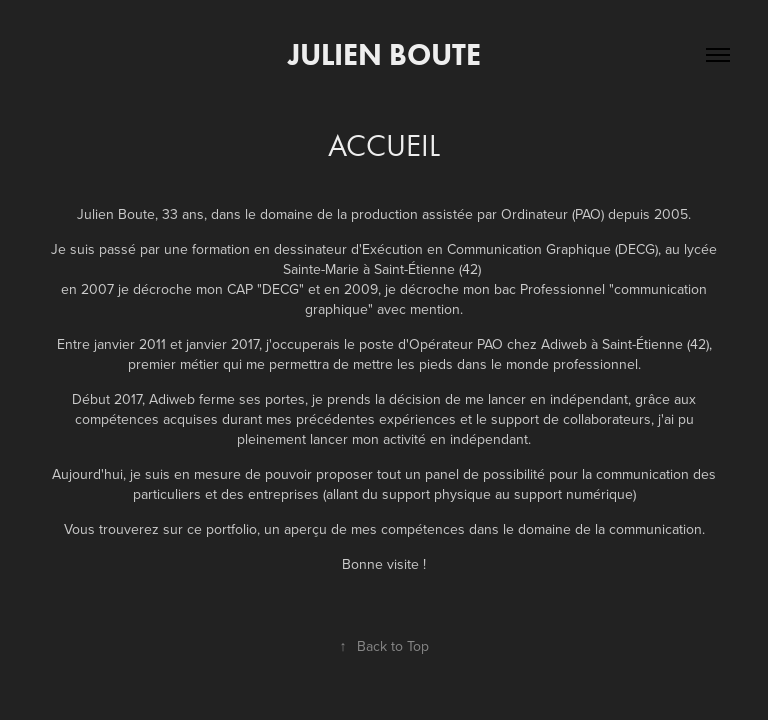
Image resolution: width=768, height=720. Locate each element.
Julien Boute (384, 54)
